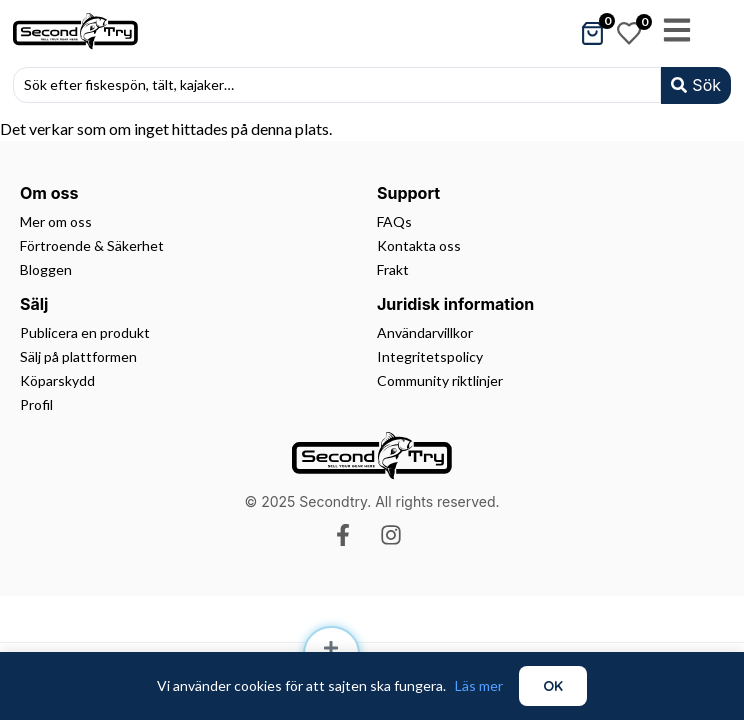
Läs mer (479, 685)
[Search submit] (696, 85)
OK (553, 686)
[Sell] (331, 648)
